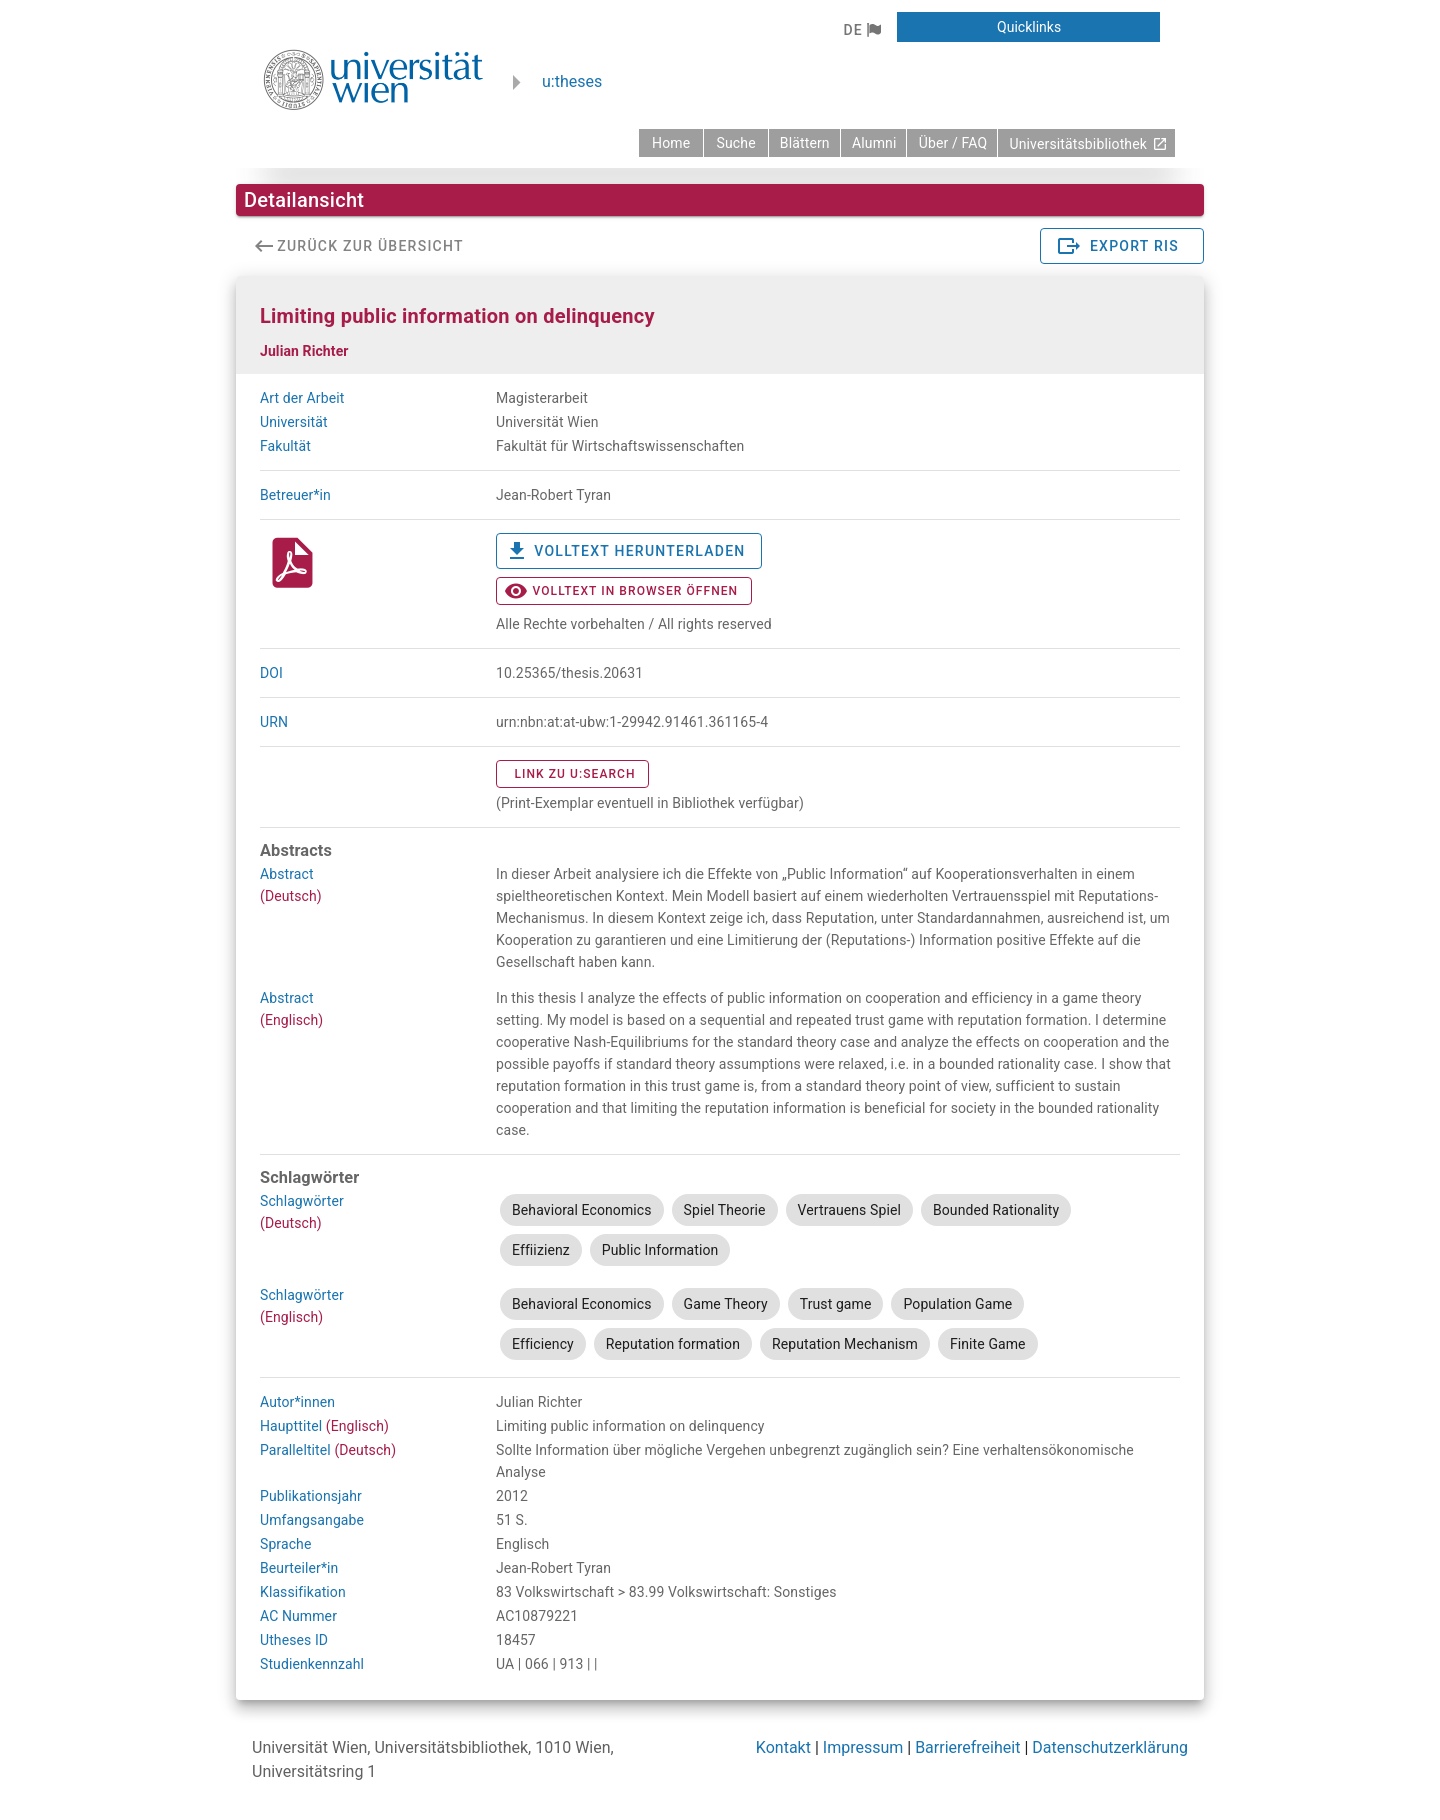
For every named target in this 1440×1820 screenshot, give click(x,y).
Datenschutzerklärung (1110, 1747)
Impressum (863, 1747)
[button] (861, 30)
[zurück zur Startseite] (671, 143)
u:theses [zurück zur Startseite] (572, 81)
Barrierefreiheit (967, 1747)
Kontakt (783, 1747)
